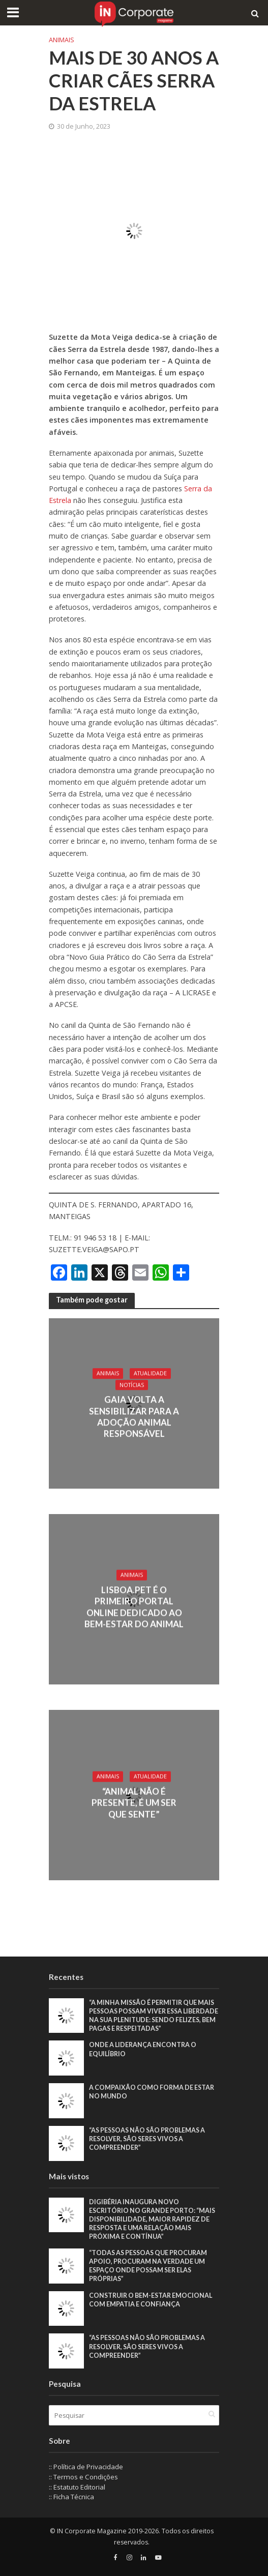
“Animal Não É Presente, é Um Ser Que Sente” (134, 1802)
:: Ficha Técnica (71, 2496)
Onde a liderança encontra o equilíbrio (142, 2049)
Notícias (132, 1384)
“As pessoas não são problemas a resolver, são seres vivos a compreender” (147, 2138)
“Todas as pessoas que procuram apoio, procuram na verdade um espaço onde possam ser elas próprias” (148, 2266)
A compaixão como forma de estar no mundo (151, 2092)
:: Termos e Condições (83, 2476)
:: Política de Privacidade (86, 2466)
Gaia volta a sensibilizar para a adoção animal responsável (134, 1417)
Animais (61, 40)
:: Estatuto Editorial (77, 2487)
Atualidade (150, 1373)
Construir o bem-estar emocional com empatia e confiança (150, 2300)
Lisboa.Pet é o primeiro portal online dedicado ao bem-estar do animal (134, 1606)
